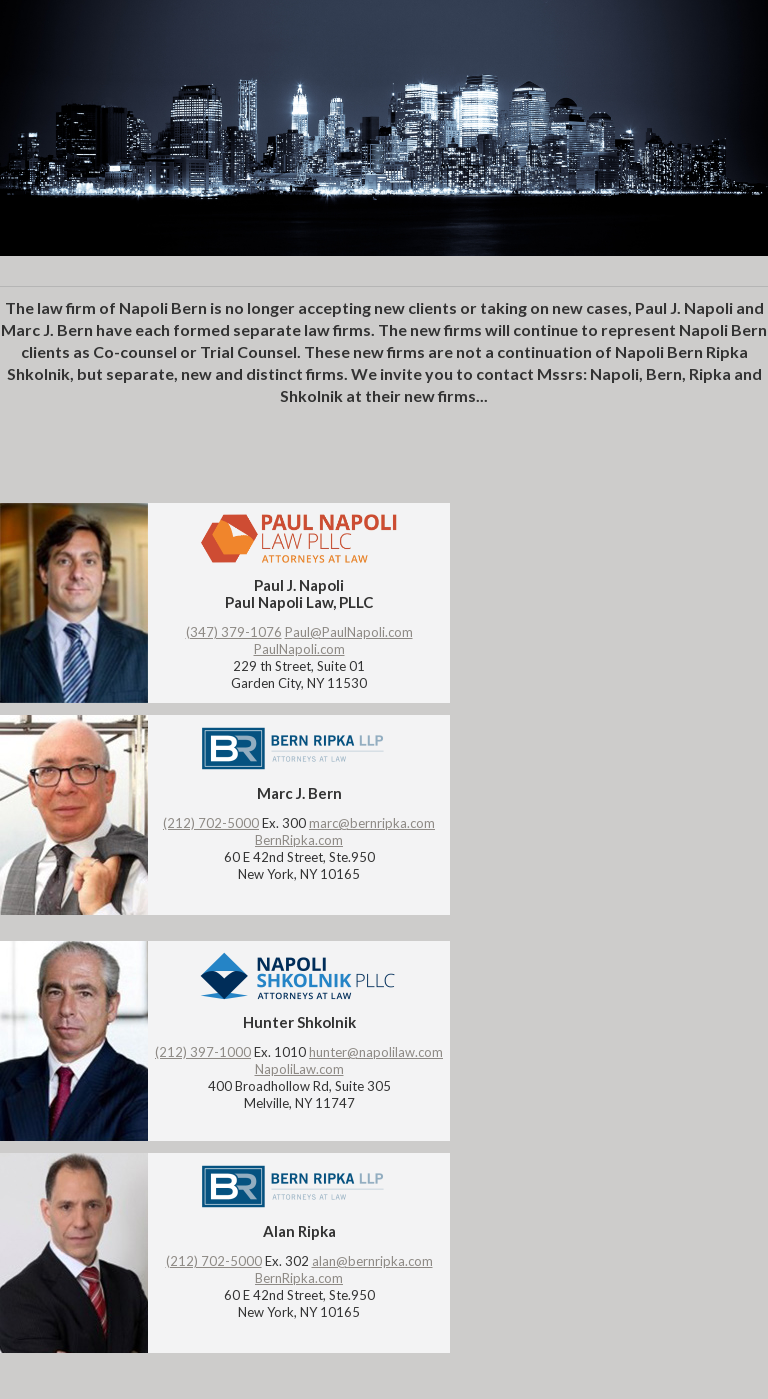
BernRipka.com (299, 840)
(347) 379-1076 (234, 632)
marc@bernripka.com (372, 823)
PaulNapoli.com (299, 649)
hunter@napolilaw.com (376, 1052)
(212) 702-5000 (211, 823)
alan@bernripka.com (372, 1261)
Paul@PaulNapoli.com (349, 632)
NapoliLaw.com (299, 1069)
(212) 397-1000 (203, 1052)
